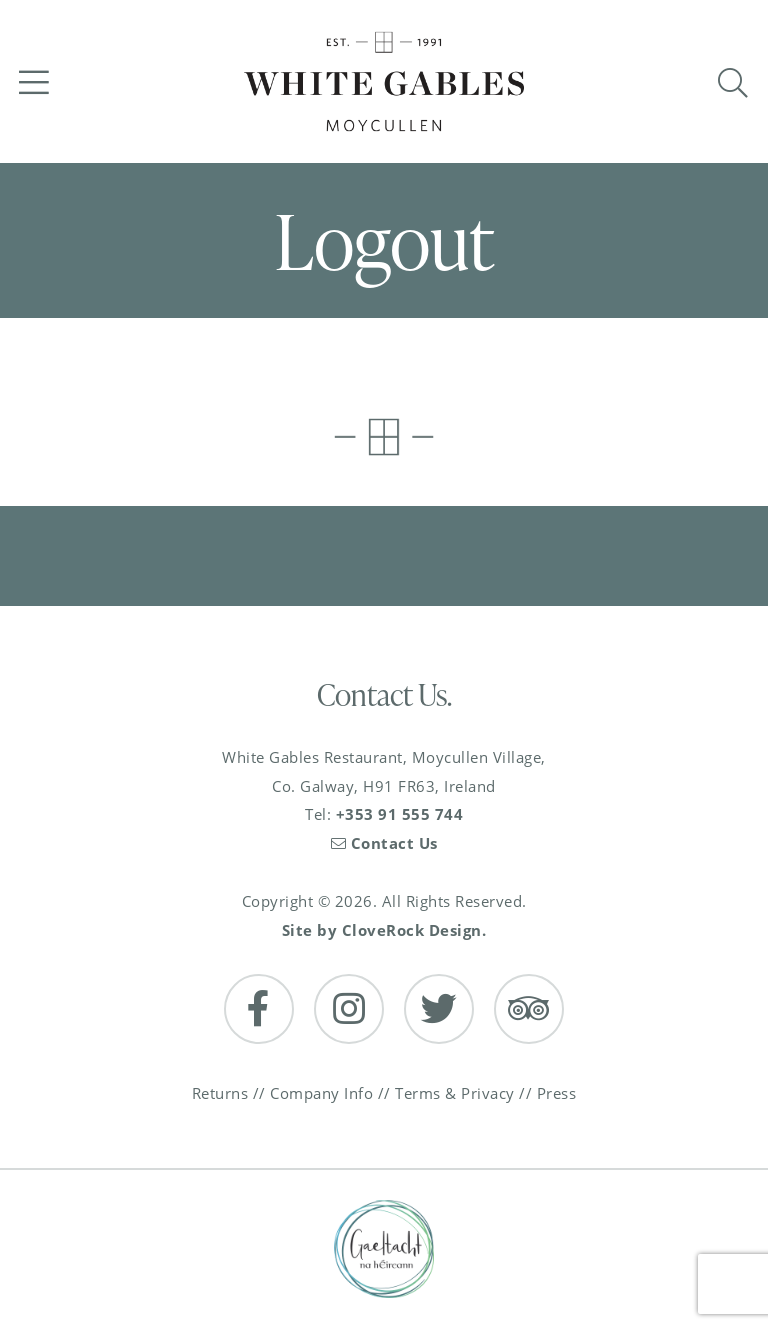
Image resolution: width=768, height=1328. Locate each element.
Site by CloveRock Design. (384, 930)
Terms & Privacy (455, 1093)
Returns (220, 1093)
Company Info (321, 1093)
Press (557, 1093)
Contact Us (384, 843)
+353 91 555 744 (400, 814)
